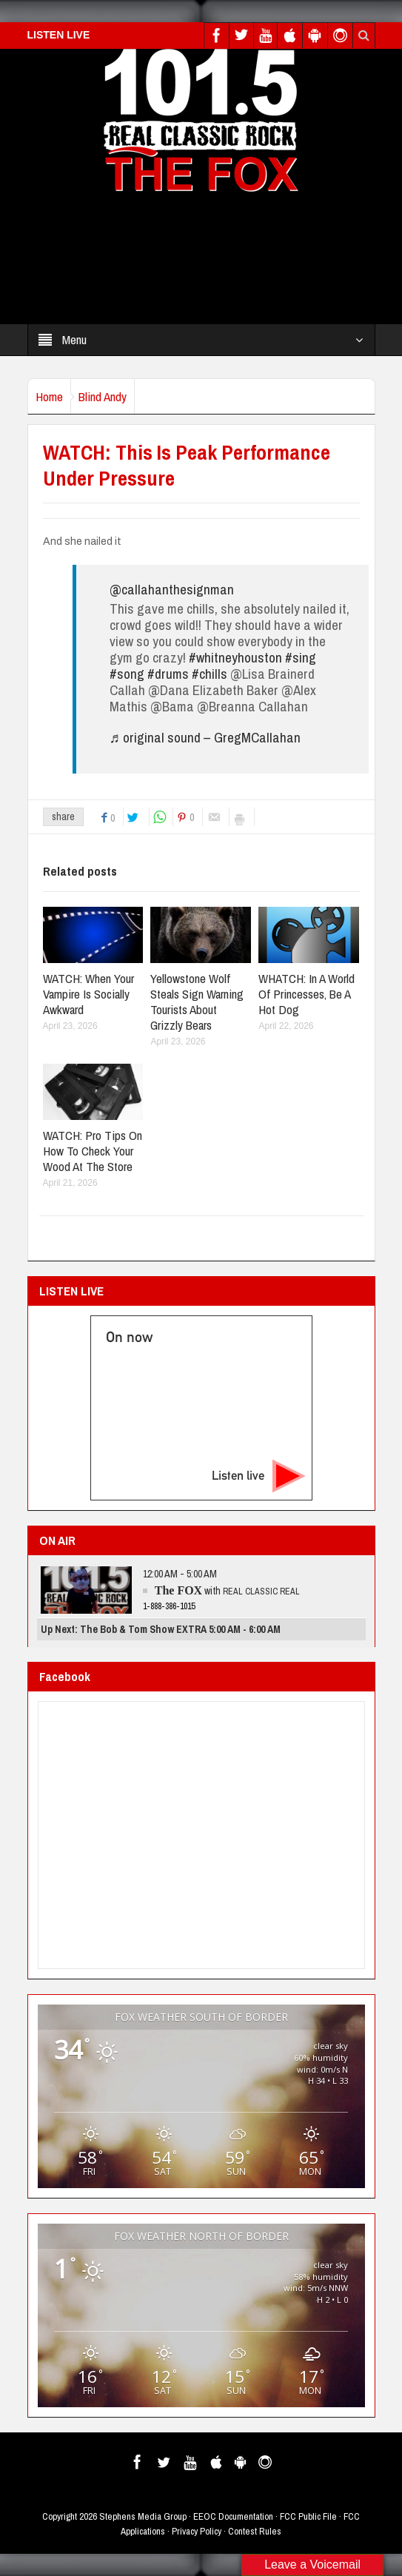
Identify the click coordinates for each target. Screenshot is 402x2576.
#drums (168, 673)
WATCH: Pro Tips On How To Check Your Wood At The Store (92, 1151)
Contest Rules (254, 2531)
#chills (209, 673)
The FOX (178, 1590)
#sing (300, 657)
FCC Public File (308, 2516)
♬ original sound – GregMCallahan (205, 737)
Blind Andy (102, 396)
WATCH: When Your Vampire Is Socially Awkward (88, 994)
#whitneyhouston (235, 657)
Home (49, 396)
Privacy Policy (196, 2531)
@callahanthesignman (172, 589)
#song (127, 673)
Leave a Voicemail (312, 2564)
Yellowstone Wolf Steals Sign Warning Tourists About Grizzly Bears (197, 1001)
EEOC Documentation (233, 2516)
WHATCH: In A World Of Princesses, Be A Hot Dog (306, 994)
